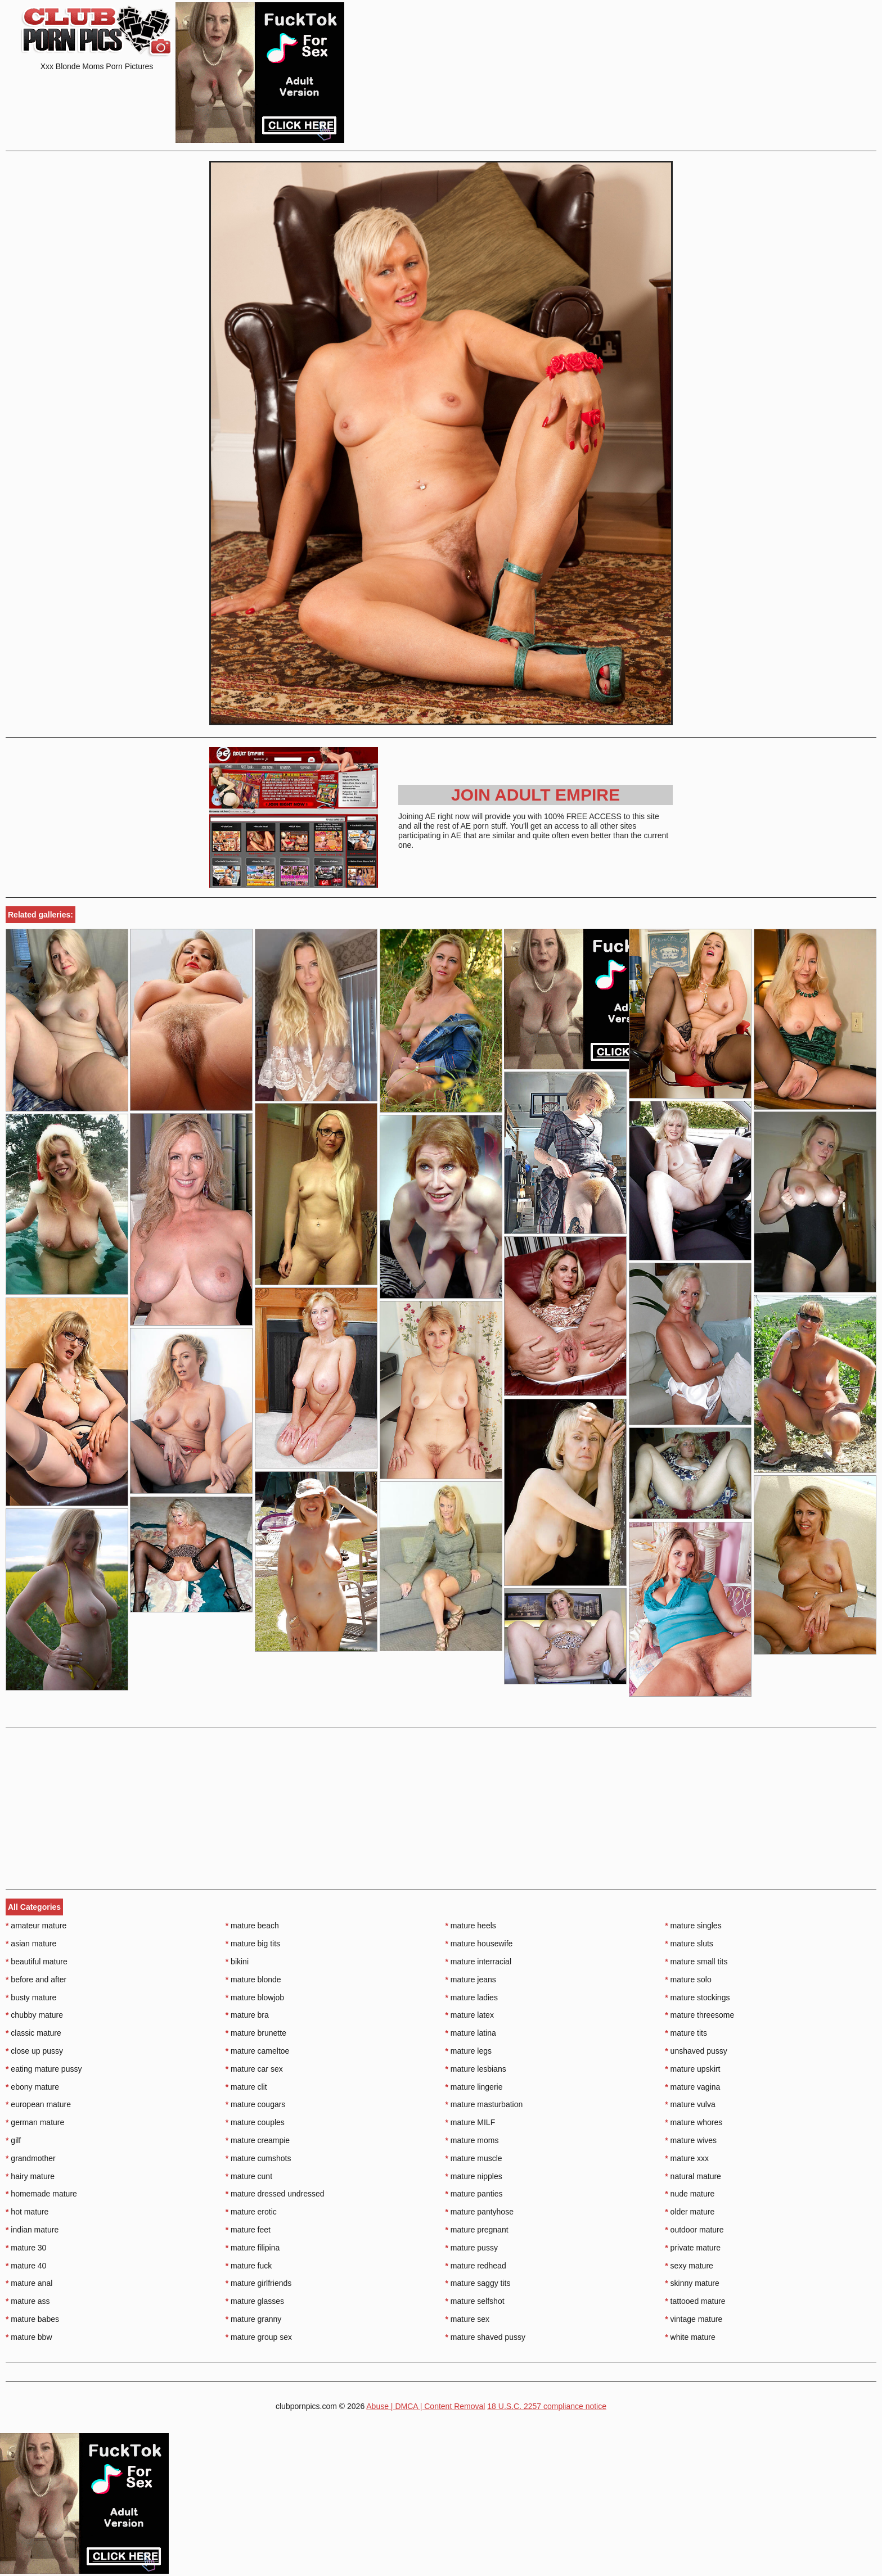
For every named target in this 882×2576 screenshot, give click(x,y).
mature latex (470, 2014)
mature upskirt (692, 2068)
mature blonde (253, 1979)
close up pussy (34, 2050)
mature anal (29, 2283)
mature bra (247, 2014)
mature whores (693, 2122)
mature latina (471, 2032)
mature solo (688, 1979)
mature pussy (472, 2247)
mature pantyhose (480, 2211)
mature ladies (472, 1997)
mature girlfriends (259, 2283)
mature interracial (479, 1961)
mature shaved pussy (485, 2337)
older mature (689, 2211)
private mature (693, 2247)
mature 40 (26, 2265)
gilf (13, 2140)
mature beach (252, 1925)
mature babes (32, 2319)
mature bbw (29, 2337)
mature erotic (251, 2211)
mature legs (469, 2050)
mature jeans (471, 1979)
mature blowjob (255, 1997)
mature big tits (253, 1943)
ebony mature (32, 2086)
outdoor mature (694, 2229)
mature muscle (474, 2158)
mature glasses (255, 2301)
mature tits (686, 2032)
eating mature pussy (44, 2068)
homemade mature (41, 2193)
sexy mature (689, 2265)
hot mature (27, 2211)
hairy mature (30, 2176)
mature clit (246, 2086)
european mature (38, 2104)
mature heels (471, 1925)
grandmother (31, 2158)
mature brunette (256, 2032)
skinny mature (692, 2283)
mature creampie (258, 2140)
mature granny (254, 2319)
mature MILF (471, 2122)
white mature (690, 2337)
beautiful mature (37, 1961)
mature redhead (476, 2265)
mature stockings (697, 1997)
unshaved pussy (696, 2050)
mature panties (474, 2193)
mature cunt (249, 2176)
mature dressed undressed (275, 2193)
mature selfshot (475, 2301)
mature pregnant (477, 2229)
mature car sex (254, 2068)
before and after (36, 1979)
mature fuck (249, 2265)
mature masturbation (484, 2104)
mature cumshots (258, 2158)
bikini (237, 1961)
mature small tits (696, 1961)
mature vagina (692, 2086)
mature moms (472, 2140)
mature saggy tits (478, 2283)
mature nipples (474, 2176)
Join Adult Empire (535, 794)
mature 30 (26, 2247)
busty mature (31, 1997)
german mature (35, 2122)
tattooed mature (695, 2301)
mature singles (693, 1925)
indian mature (32, 2229)
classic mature (33, 2032)
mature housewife (479, 1943)
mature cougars (256, 2104)
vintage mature (693, 2319)
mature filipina (253, 2247)
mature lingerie (474, 2086)
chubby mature (34, 2014)
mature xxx (687, 2158)
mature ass (28, 2301)
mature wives (691, 2140)
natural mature (693, 2176)
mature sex (468, 2319)
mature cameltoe (258, 2050)
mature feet (248, 2229)
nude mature (689, 2193)
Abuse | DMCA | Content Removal (425, 2406)
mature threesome (699, 2014)
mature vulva (690, 2104)
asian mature (31, 1943)
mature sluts (689, 1943)
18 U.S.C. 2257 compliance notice (546, 2406)
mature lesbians (476, 2068)
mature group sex (259, 2337)
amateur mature (36, 1925)
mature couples (255, 2122)
